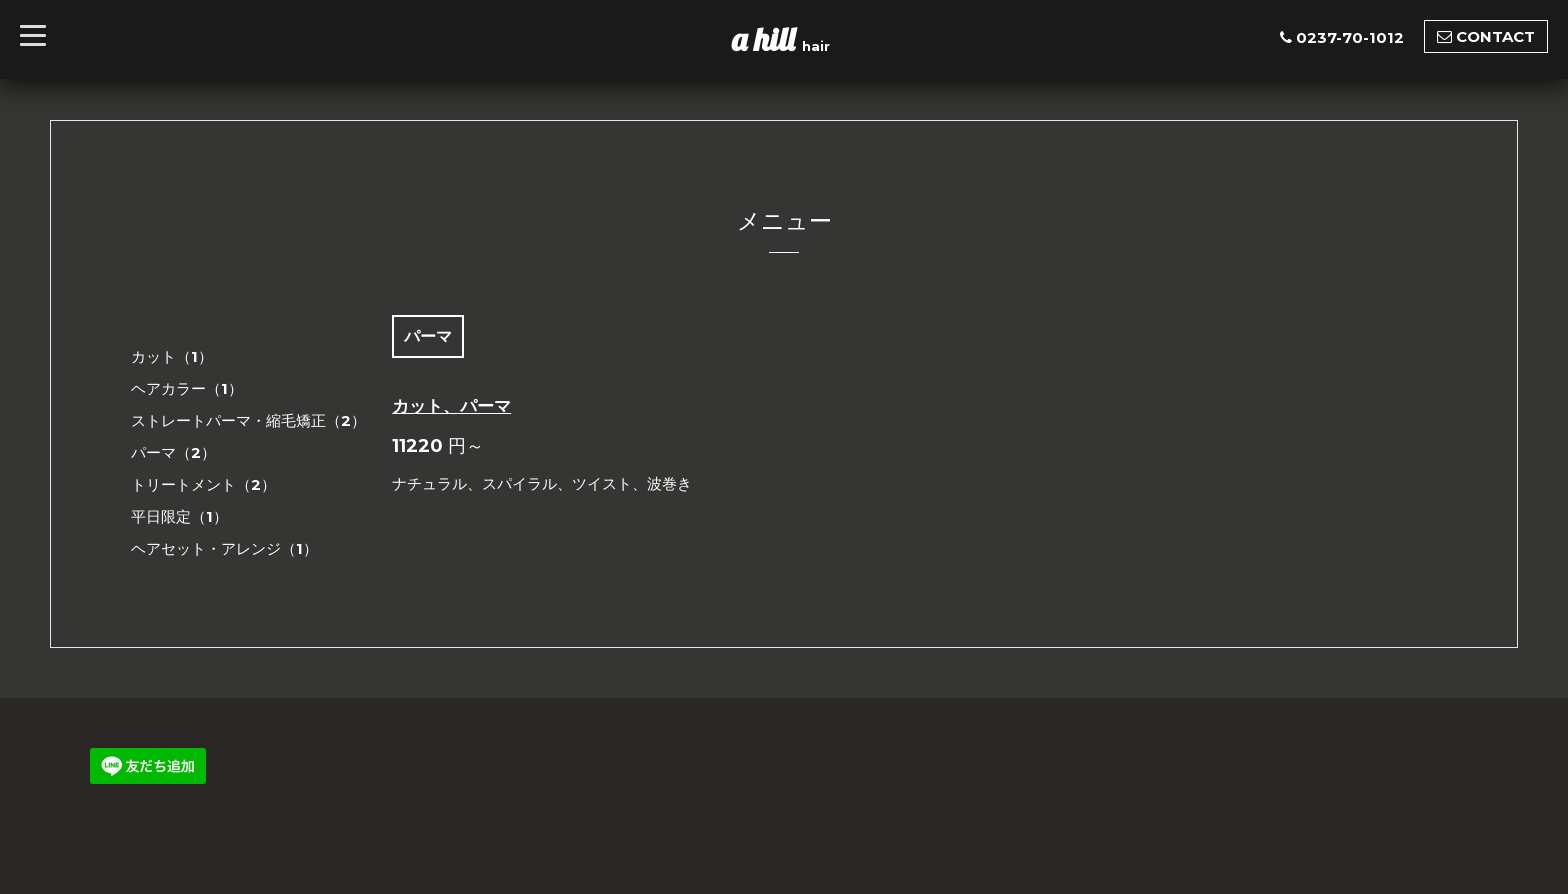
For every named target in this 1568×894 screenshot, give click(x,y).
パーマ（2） (173, 452)
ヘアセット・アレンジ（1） (224, 548)
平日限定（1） (179, 516)
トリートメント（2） (203, 484)
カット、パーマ (451, 406)
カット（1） (172, 356)
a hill (767, 39)
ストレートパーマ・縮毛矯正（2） (248, 420)
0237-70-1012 (1350, 37)
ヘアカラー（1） (187, 388)
